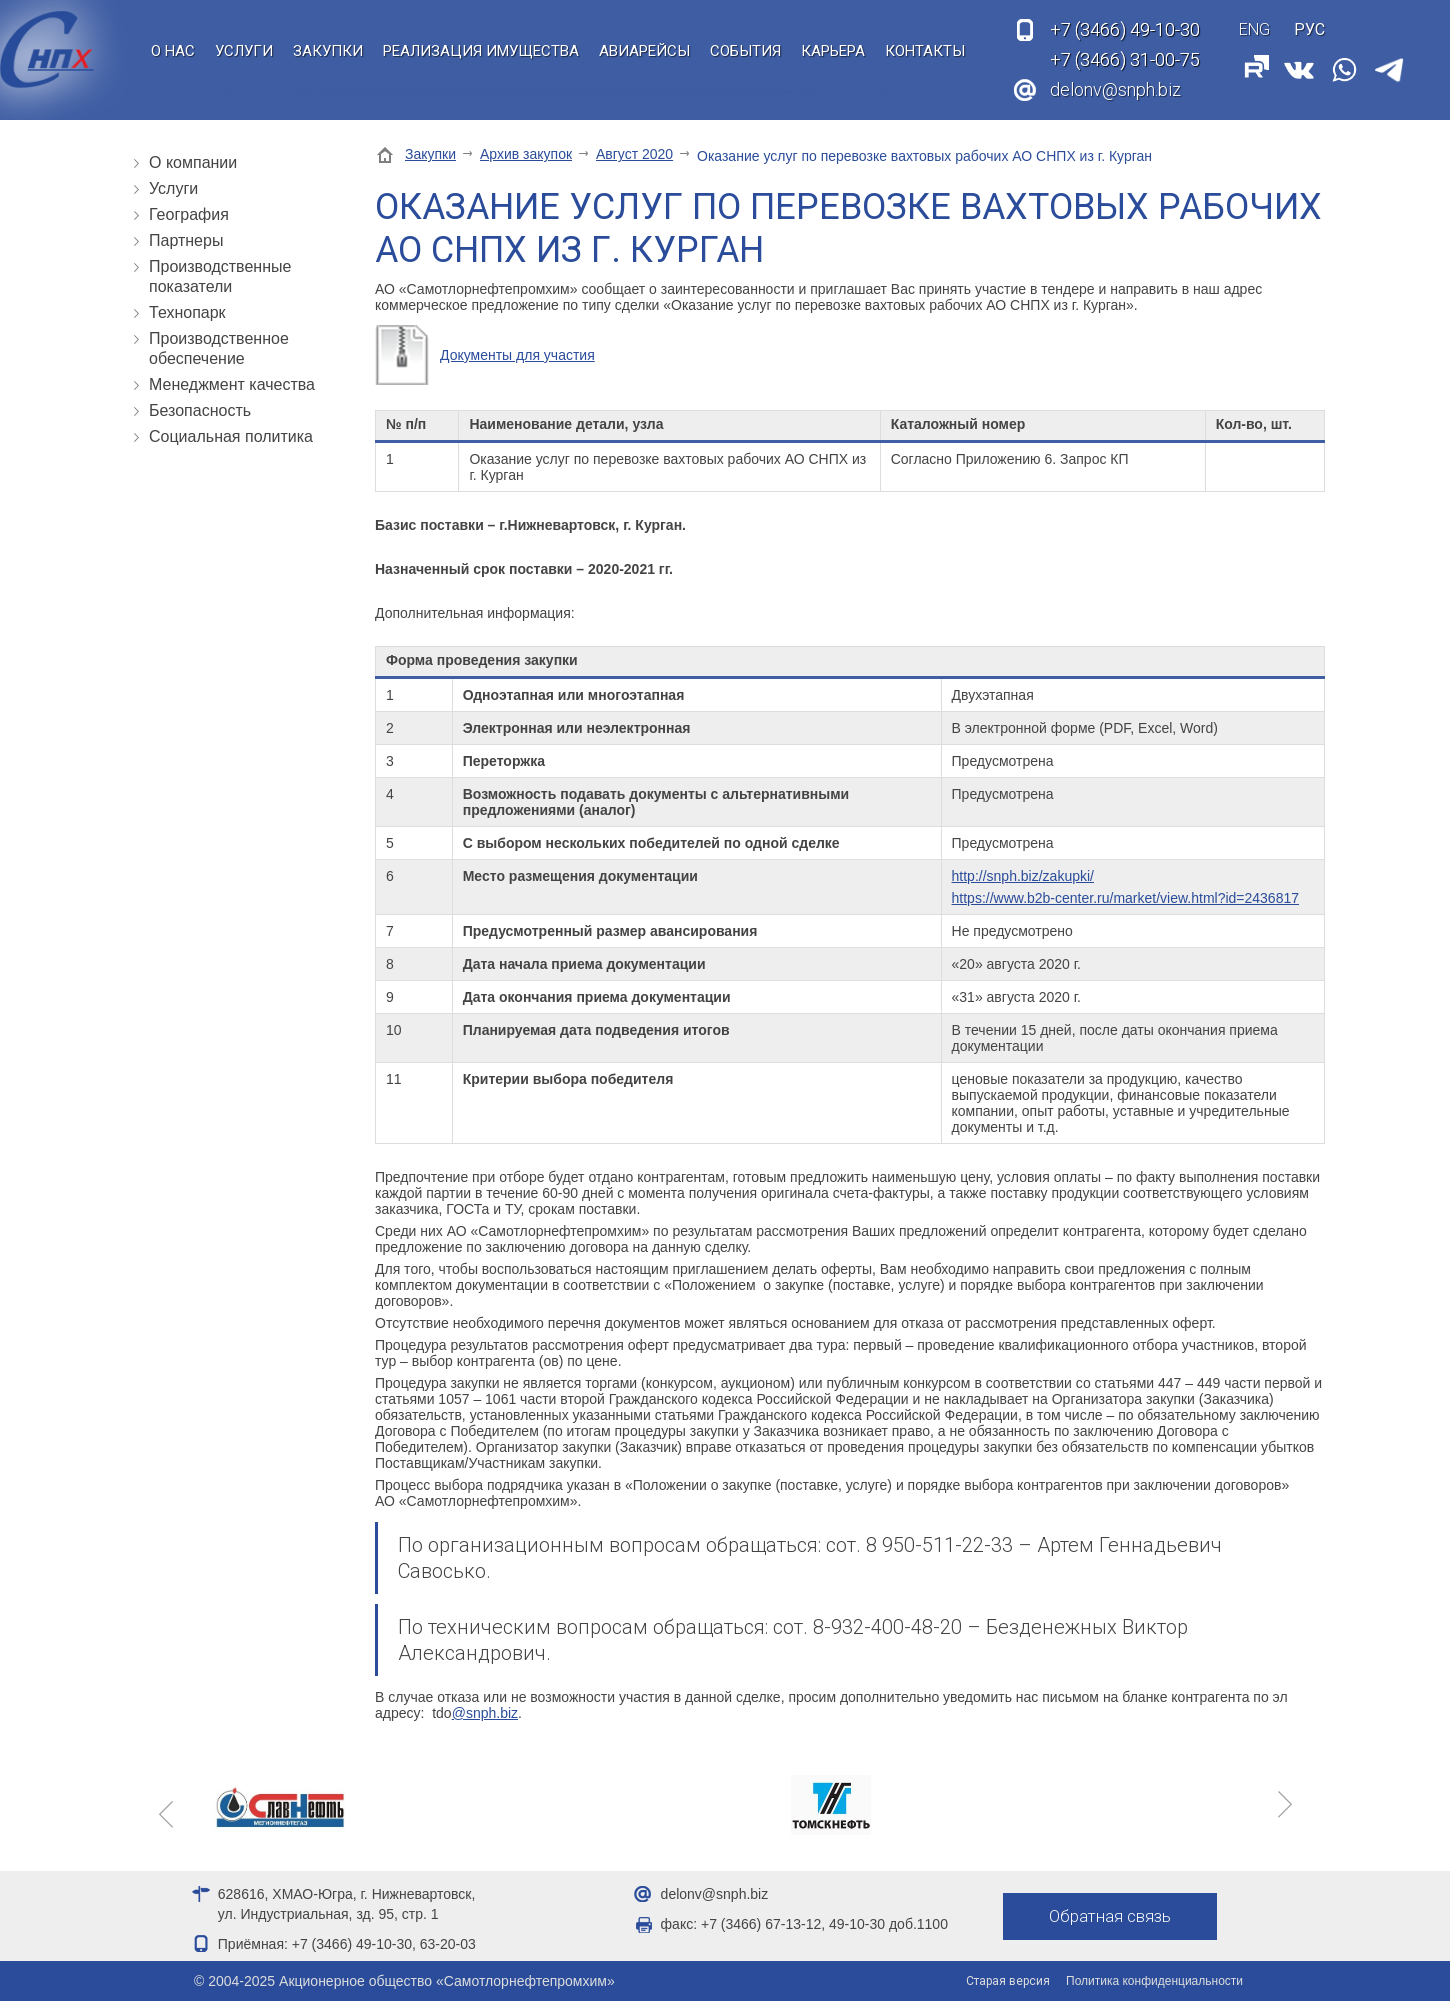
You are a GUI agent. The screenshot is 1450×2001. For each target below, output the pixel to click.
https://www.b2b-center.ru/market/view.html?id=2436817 (1125, 898)
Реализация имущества (481, 51)
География (189, 214)
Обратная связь (1112, 1917)
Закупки (328, 51)
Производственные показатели (220, 276)
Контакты (925, 51)
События (745, 51)
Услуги (244, 51)
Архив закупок (526, 154)
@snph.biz (485, 1713)
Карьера (833, 51)
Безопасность (200, 410)
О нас (173, 51)
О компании (193, 162)
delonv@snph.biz (1115, 89)
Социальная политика (231, 436)
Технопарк (187, 312)
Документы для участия (517, 355)
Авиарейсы (644, 51)
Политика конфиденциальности (1154, 1981)
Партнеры (186, 240)
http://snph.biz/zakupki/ (1023, 876)
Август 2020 (634, 154)
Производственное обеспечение (219, 348)
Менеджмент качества (232, 384)
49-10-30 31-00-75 (1125, 45)
